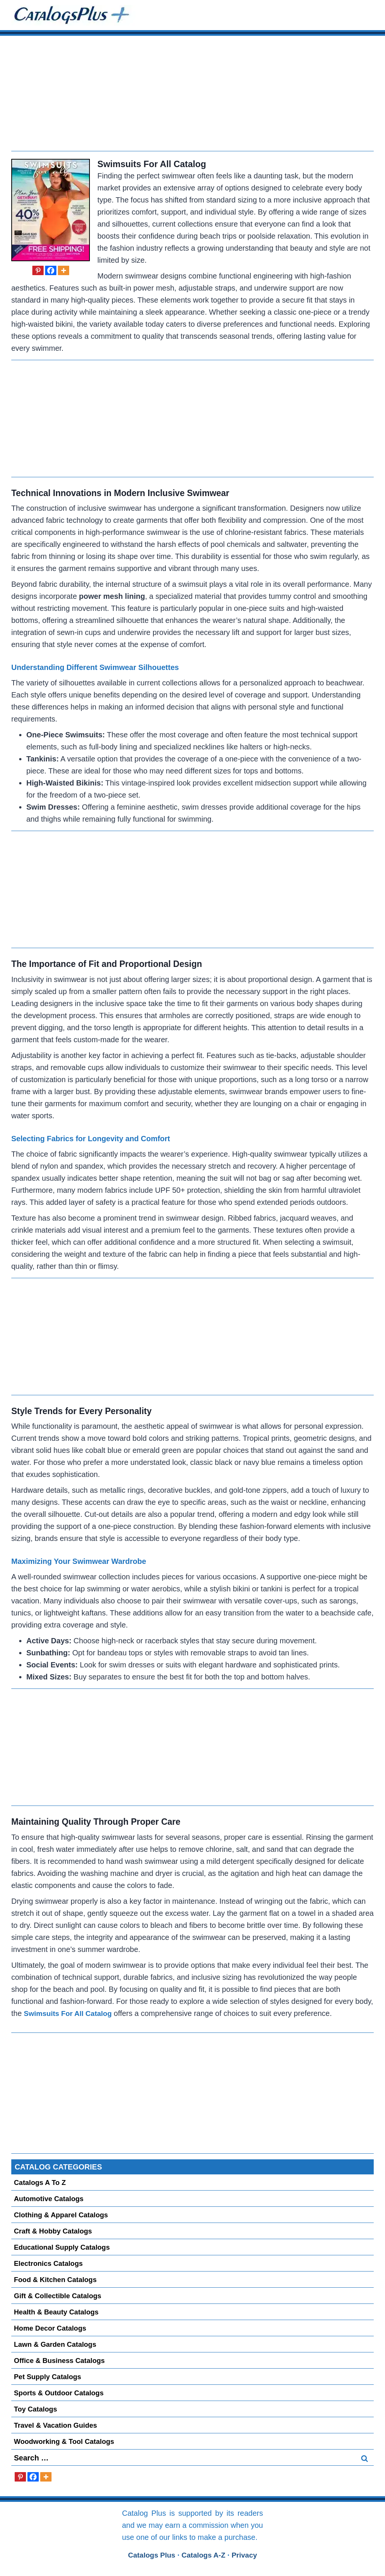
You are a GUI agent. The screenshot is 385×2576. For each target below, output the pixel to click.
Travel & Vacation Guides (56, 2425)
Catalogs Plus (149, 2555)
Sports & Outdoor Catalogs (60, 2393)
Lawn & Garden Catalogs (56, 2344)
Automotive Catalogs (49, 2199)
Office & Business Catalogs (60, 2360)
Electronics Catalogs (49, 2263)
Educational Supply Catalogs (63, 2247)
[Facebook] (50, 270)
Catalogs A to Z (40, 2182)
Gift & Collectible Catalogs (59, 2296)
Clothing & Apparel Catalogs (62, 2215)
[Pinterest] (38, 270)
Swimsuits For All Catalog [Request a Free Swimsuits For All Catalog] (152, 164)
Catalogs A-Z (204, 2555)
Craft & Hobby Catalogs (54, 2231)
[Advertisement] (192, 98)
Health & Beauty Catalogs (57, 2312)
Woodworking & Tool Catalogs (65, 2441)
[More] (63, 270)
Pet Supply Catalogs (48, 2377)
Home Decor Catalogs (51, 2328)
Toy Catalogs (36, 2409)
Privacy (246, 2555)
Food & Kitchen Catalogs (56, 2280)
